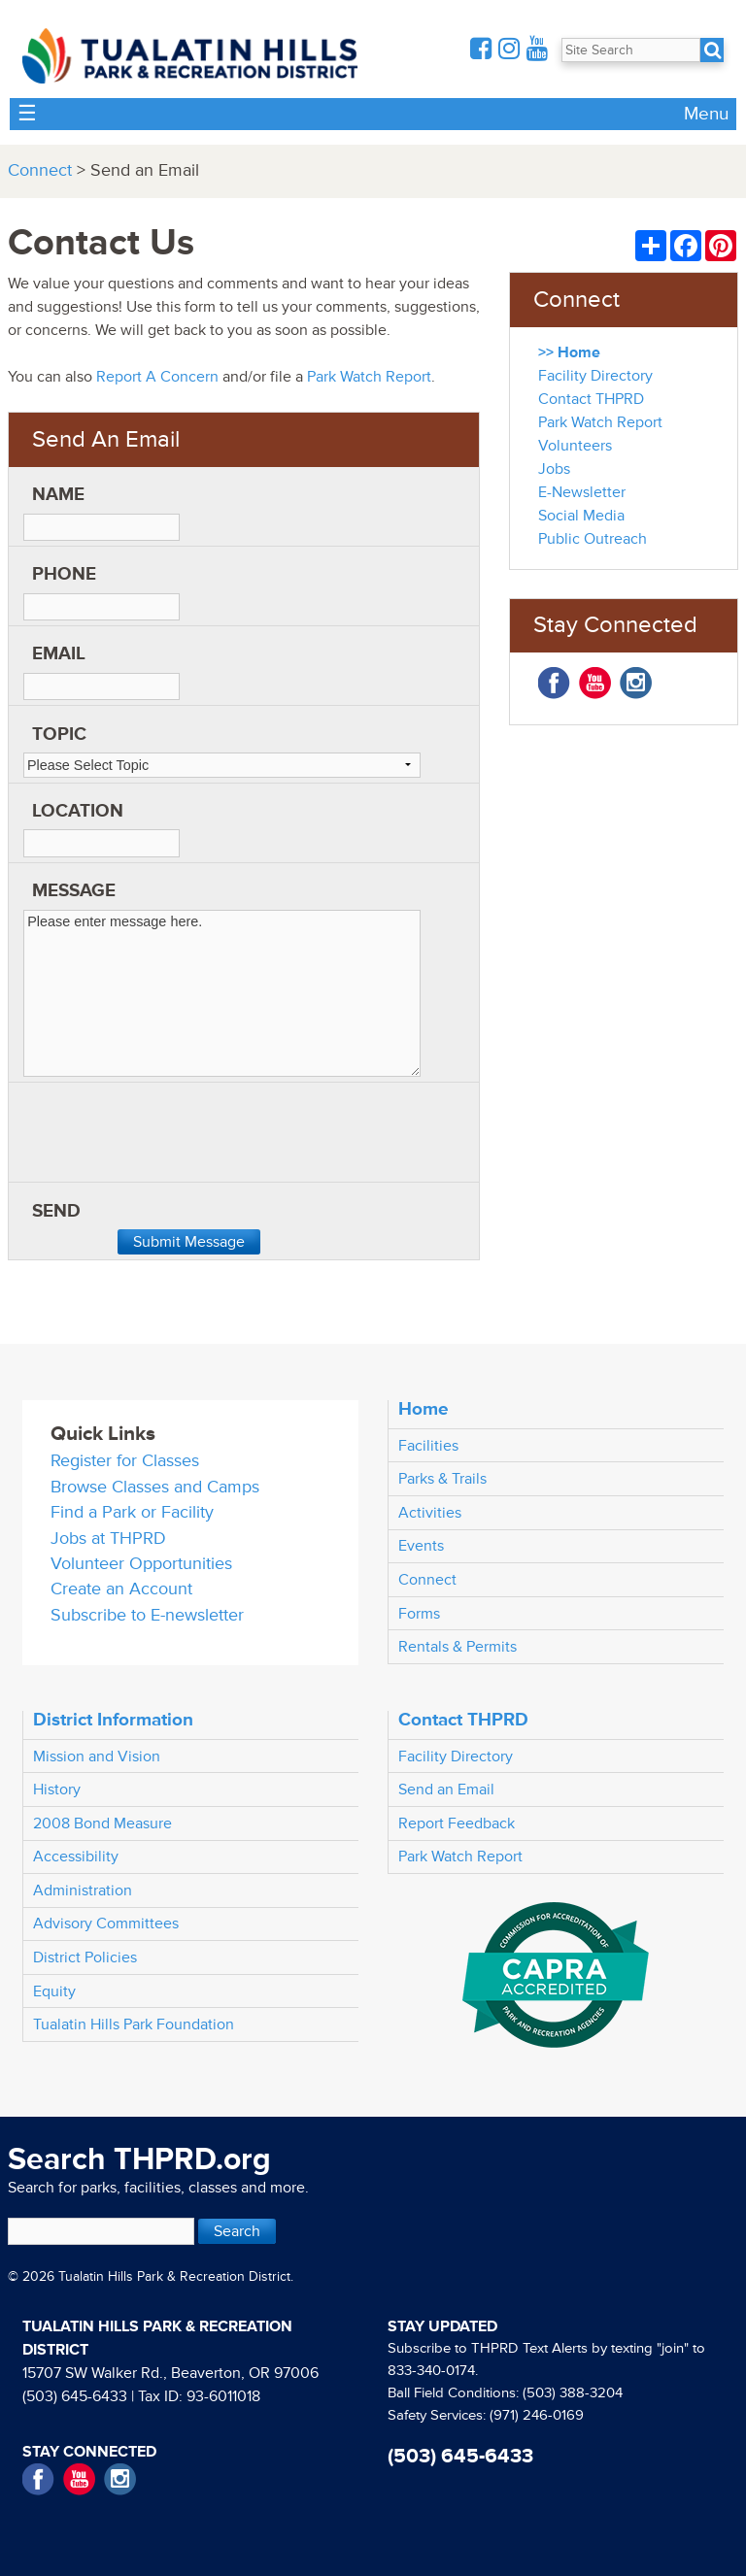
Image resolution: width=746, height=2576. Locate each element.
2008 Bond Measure (102, 1823)
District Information (113, 1719)
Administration (82, 1890)
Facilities (428, 1445)
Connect (40, 170)
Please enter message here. (222, 994)
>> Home (569, 352)
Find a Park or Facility (132, 1512)
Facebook (554, 683)
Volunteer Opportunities (141, 1564)
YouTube (595, 683)
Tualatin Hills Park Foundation (133, 2024)
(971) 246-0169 (537, 2415)
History (57, 1789)
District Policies (85, 1957)
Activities (429, 1512)
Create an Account (121, 1589)
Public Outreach (592, 539)
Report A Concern (157, 376)
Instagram (636, 683)
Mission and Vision (96, 1756)
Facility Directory (595, 375)
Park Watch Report (369, 376)
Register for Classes (125, 1461)
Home (423, 1409)
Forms (419, 1613)
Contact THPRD (591, 399)
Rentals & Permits (457, 1646)
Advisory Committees (106, 1923)
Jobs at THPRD (108, 1538)
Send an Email (446, 1789)
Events (421, 1546)
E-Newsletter (582, 492)
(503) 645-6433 (74, 2396)
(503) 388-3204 (573, 2393)
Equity (54, 1991)
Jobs (554, 469)
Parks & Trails (442, 1479)
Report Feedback (456, 1823)
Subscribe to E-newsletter (147, 1615)
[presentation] (171, 1139)
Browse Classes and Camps (155, 1487)
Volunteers (575, 445)
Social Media (581, 515)
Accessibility (76, 1856)
